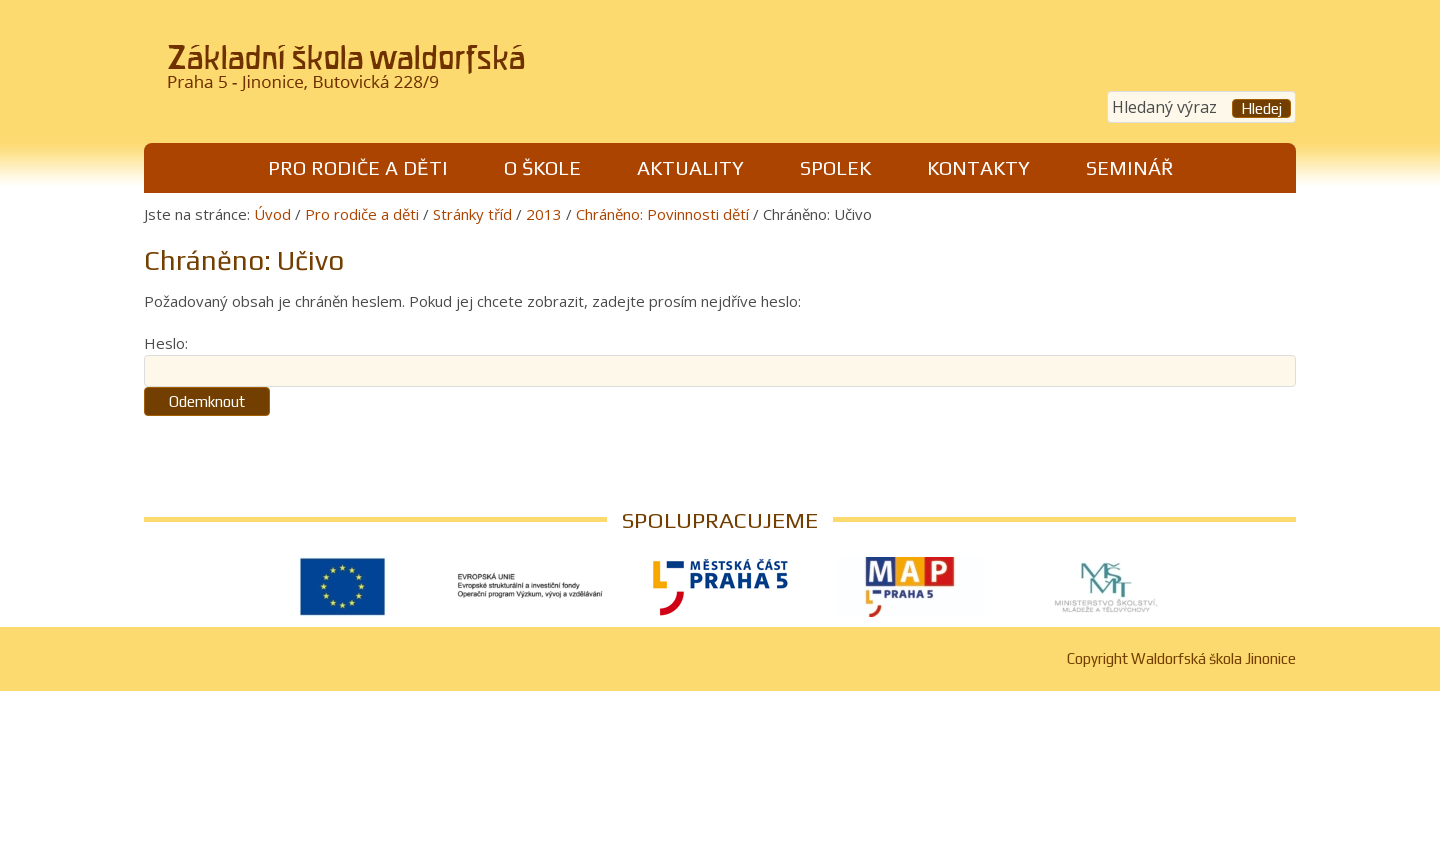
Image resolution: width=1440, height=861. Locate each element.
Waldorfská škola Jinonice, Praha (420, 74)
